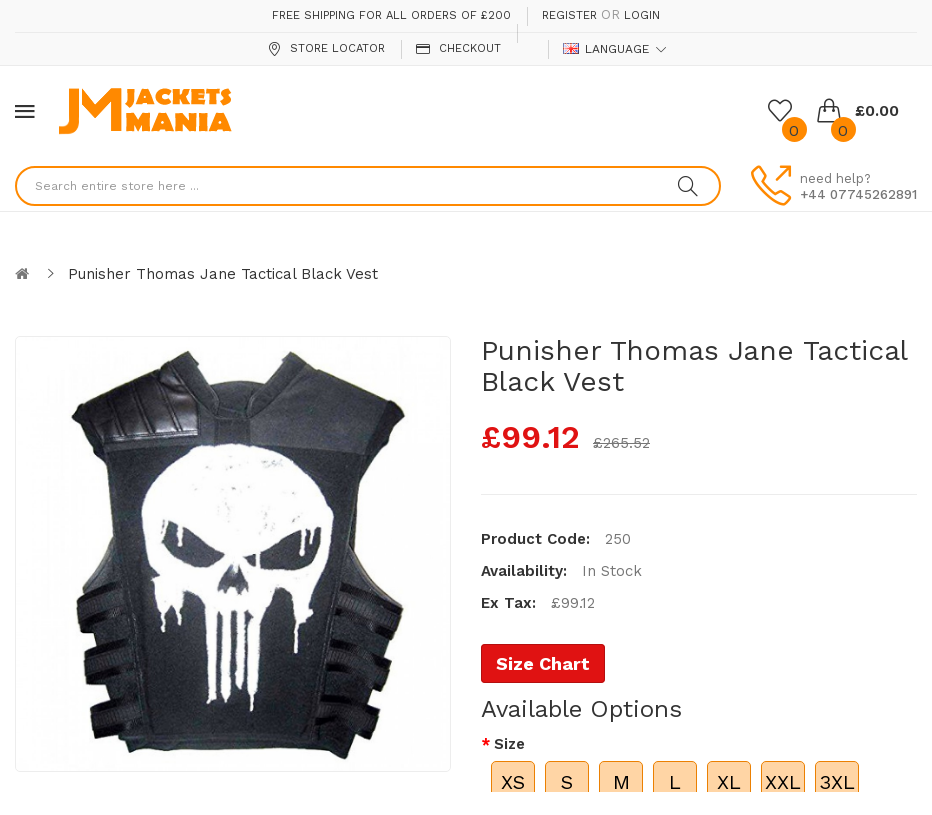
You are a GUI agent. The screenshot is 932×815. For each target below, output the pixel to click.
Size (509, 744)
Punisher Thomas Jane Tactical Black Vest (223, 274)
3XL (837, 782)
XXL (783, 782)
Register (569, 15)
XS (513, 782)
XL (729, 782)
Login (642, 15)
